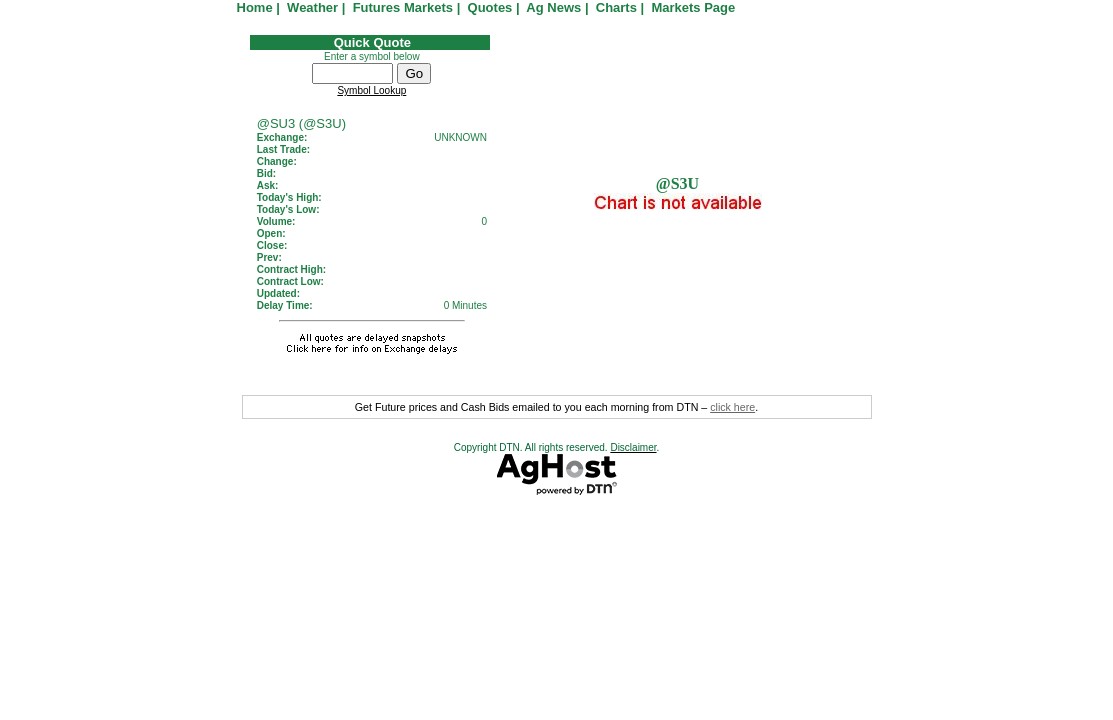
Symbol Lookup (371, 90)
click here (732, 407)
